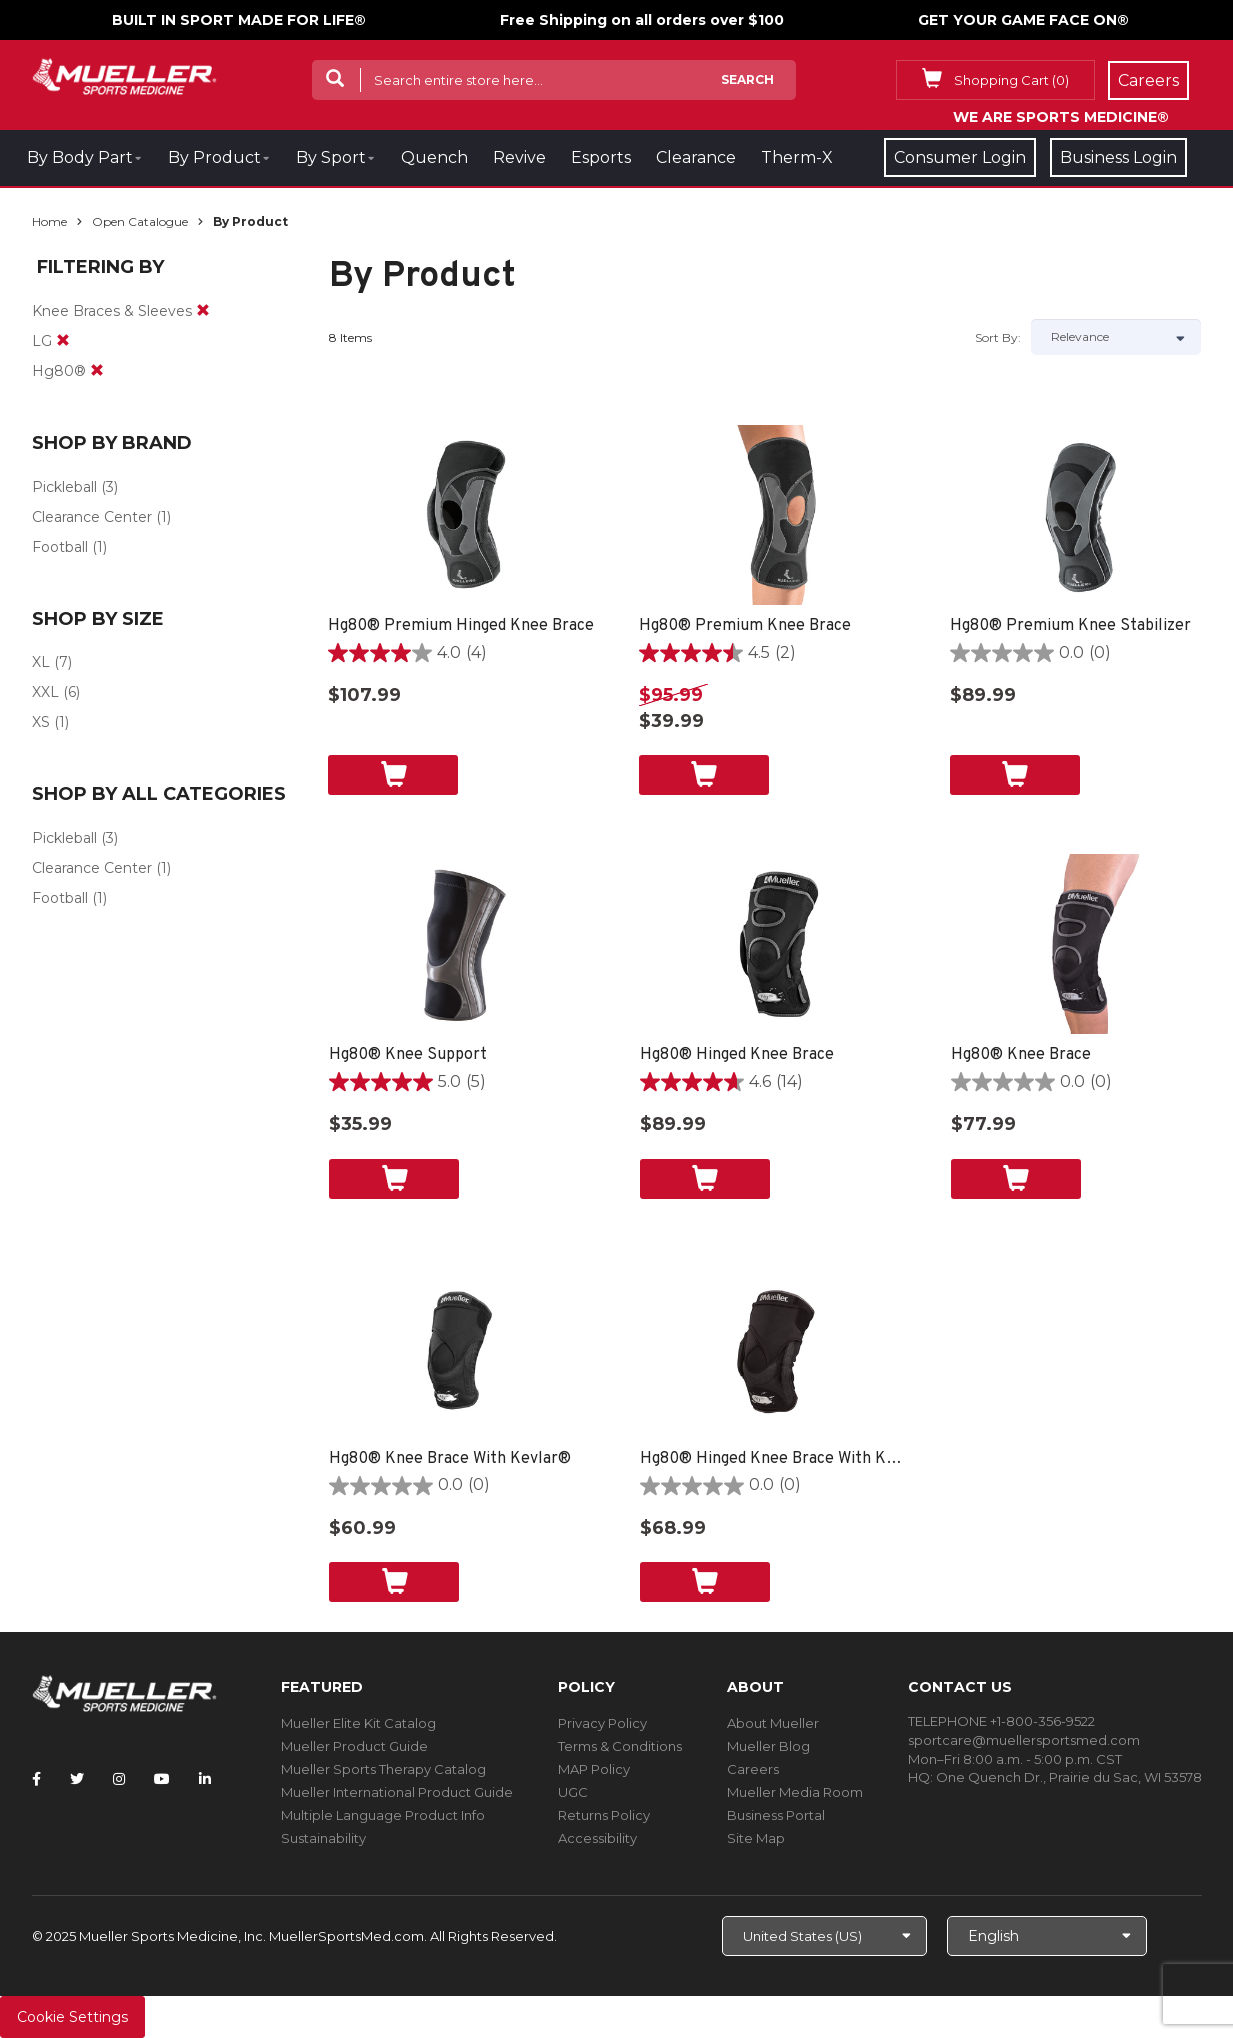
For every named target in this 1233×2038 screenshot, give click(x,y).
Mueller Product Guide (354, 1746)
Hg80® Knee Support (408, 1055)
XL (41, 662)
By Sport (331, 157)
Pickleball (64, 487)
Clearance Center (92, 517)
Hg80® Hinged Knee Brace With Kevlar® (775, 1459)
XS (41, 722)
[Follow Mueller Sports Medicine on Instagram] (119, 1779)
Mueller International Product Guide (397, 1792)
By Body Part (80, 157)
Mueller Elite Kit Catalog (358, 1723)
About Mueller (773, 1723)
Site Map (756, 1838)
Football (60, 547)
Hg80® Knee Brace (1021, 1055)
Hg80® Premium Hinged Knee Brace (461, 626)
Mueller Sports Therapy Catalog (383, 1769)
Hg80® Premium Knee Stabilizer (1070, 626)
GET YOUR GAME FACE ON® (1023, 20)
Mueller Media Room (795, 1792)
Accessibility (597, 1838)
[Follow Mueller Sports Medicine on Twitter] (77, 1779)
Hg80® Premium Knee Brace (745, 626)
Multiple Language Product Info (383, 1815)
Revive (519, 157)
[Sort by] (1116, 337)
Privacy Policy (602, 1723)
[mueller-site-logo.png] (124, 74)
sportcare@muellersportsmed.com (1024, 1740)
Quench (434, 157)
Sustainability (323, 1838)
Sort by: (998, 337)
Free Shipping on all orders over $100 (642, 20)
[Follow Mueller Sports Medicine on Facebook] (36, 1779)
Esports (601, 157)
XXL (45, 692)
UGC (573, 1792)
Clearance (696, 157)
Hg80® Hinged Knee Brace (737, 1055)
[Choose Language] (1047, 1936)
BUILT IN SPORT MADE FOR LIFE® (239, 20)
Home (49, 221)
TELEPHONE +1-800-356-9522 (1001, 1721)
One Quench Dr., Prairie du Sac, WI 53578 (1069, 1777)
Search (747, 79)
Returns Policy (604, 1815)
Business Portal (776, 1815)
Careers (753, 1769)
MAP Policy (594, 1769)
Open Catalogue (140, 221)
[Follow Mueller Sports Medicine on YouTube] (162, 1779)
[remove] (203, 311)
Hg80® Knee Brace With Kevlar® (450, 1459)
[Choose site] (824, 1936)
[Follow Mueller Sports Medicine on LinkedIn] (205, 1779)
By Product (214, 157)
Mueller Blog (768, 1746)
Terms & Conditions (620, 1746)
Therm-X (797, 157)
